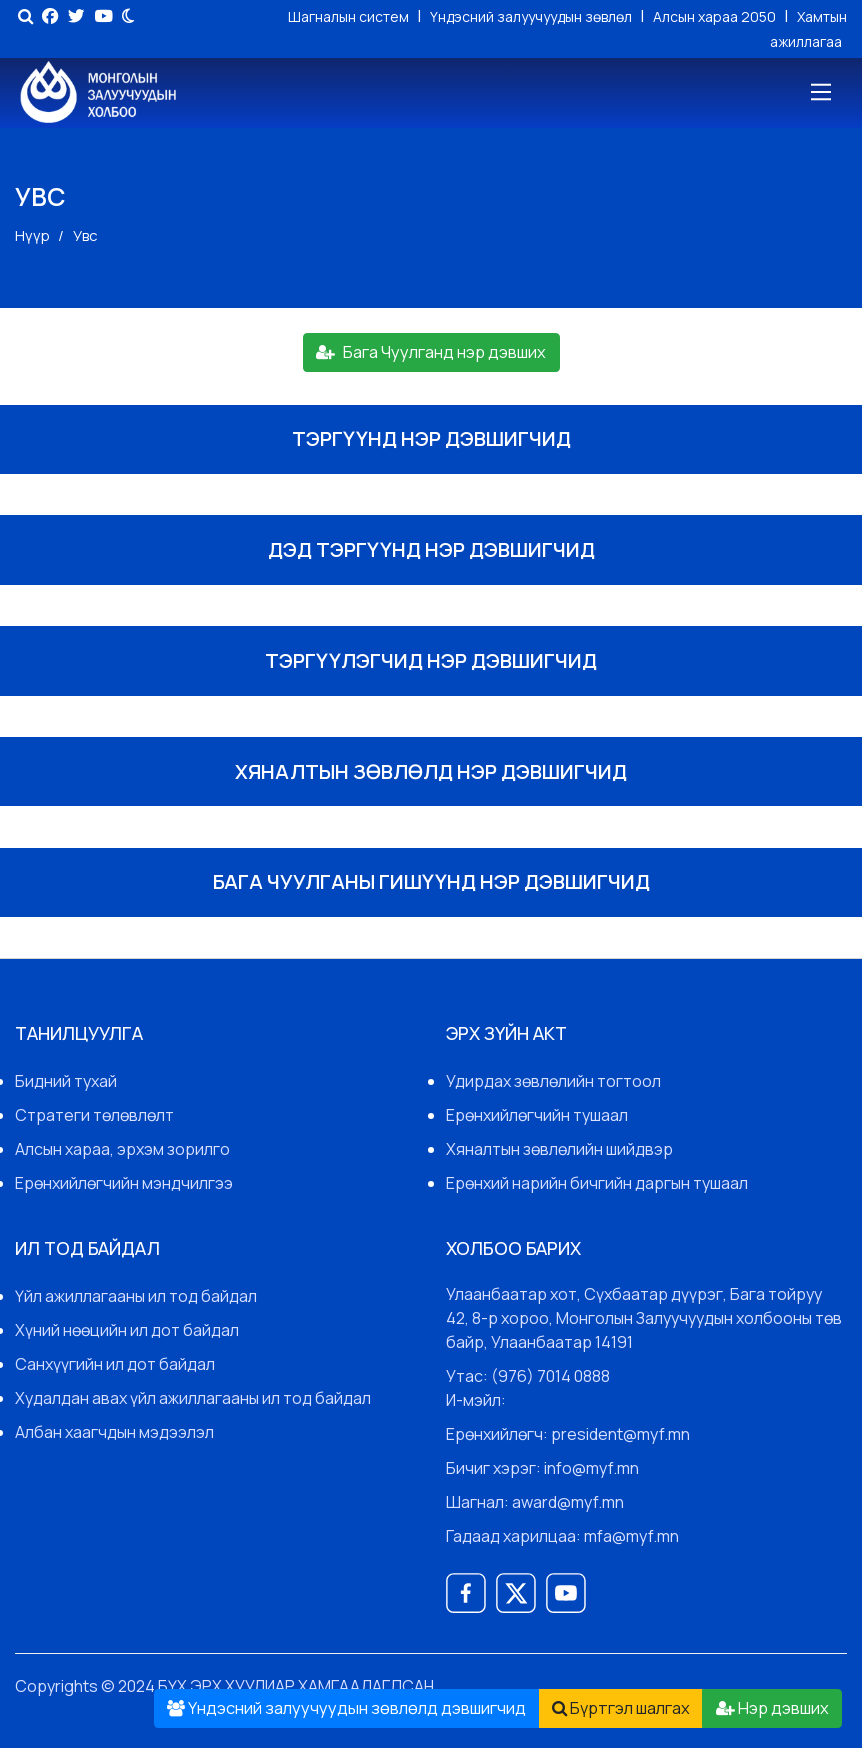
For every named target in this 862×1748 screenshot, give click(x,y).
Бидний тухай (66, 1081)
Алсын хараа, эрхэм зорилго (122, 1149)
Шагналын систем (350, 16)
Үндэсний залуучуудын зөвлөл (532, 16)
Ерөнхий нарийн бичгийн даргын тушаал (597, 1183)
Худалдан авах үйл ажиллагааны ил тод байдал (193, 1398)
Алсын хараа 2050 (716, 16)
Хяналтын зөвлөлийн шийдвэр (559, 1149)
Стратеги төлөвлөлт (94, 1115)
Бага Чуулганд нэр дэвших (431, 351)
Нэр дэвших (772, 1707)
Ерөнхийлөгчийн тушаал (537, 1115)
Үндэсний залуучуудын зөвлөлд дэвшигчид (346, 1707)
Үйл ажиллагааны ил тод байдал (136, 1296)
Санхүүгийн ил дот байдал (115, 1364)
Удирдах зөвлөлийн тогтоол (553, 1081)
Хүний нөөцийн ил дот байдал (127, 1330)
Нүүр (32, 235)
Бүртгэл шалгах (621, 1707)
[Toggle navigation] (819, 92)
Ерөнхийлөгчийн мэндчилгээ (124, 1183)
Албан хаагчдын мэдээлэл (114, 1432)
